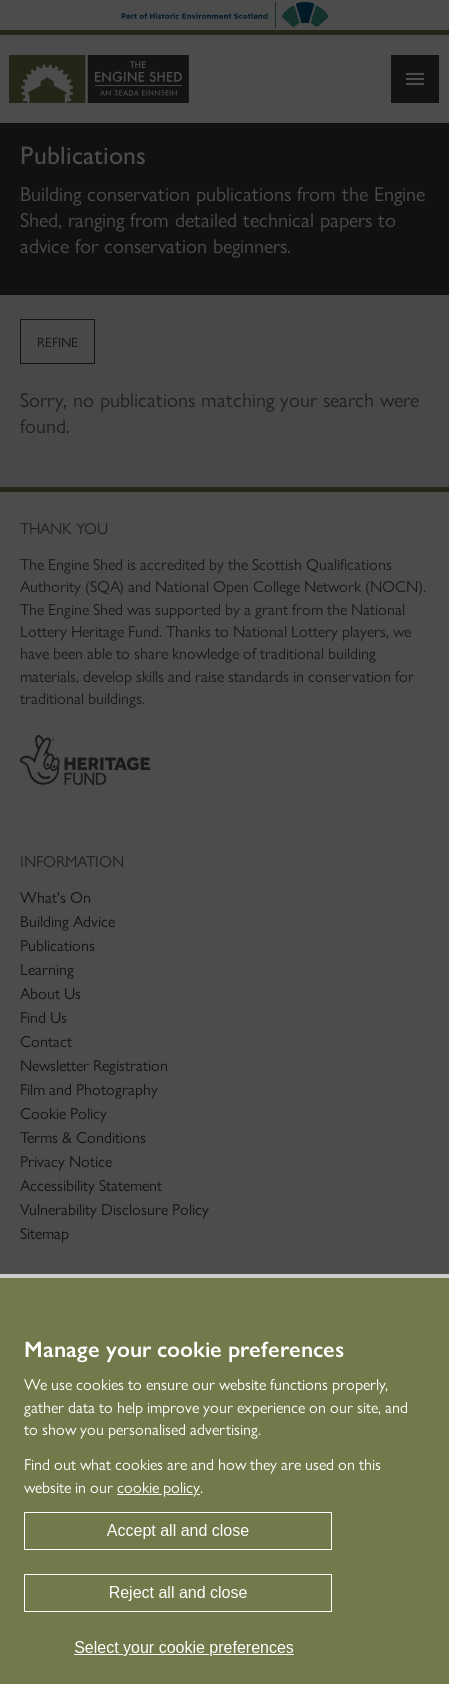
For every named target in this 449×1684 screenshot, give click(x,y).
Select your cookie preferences (184, 1647)
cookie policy (158, 1487)
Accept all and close (178, 1530)
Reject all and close (178, 1592)
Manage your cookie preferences (184, 1350)
